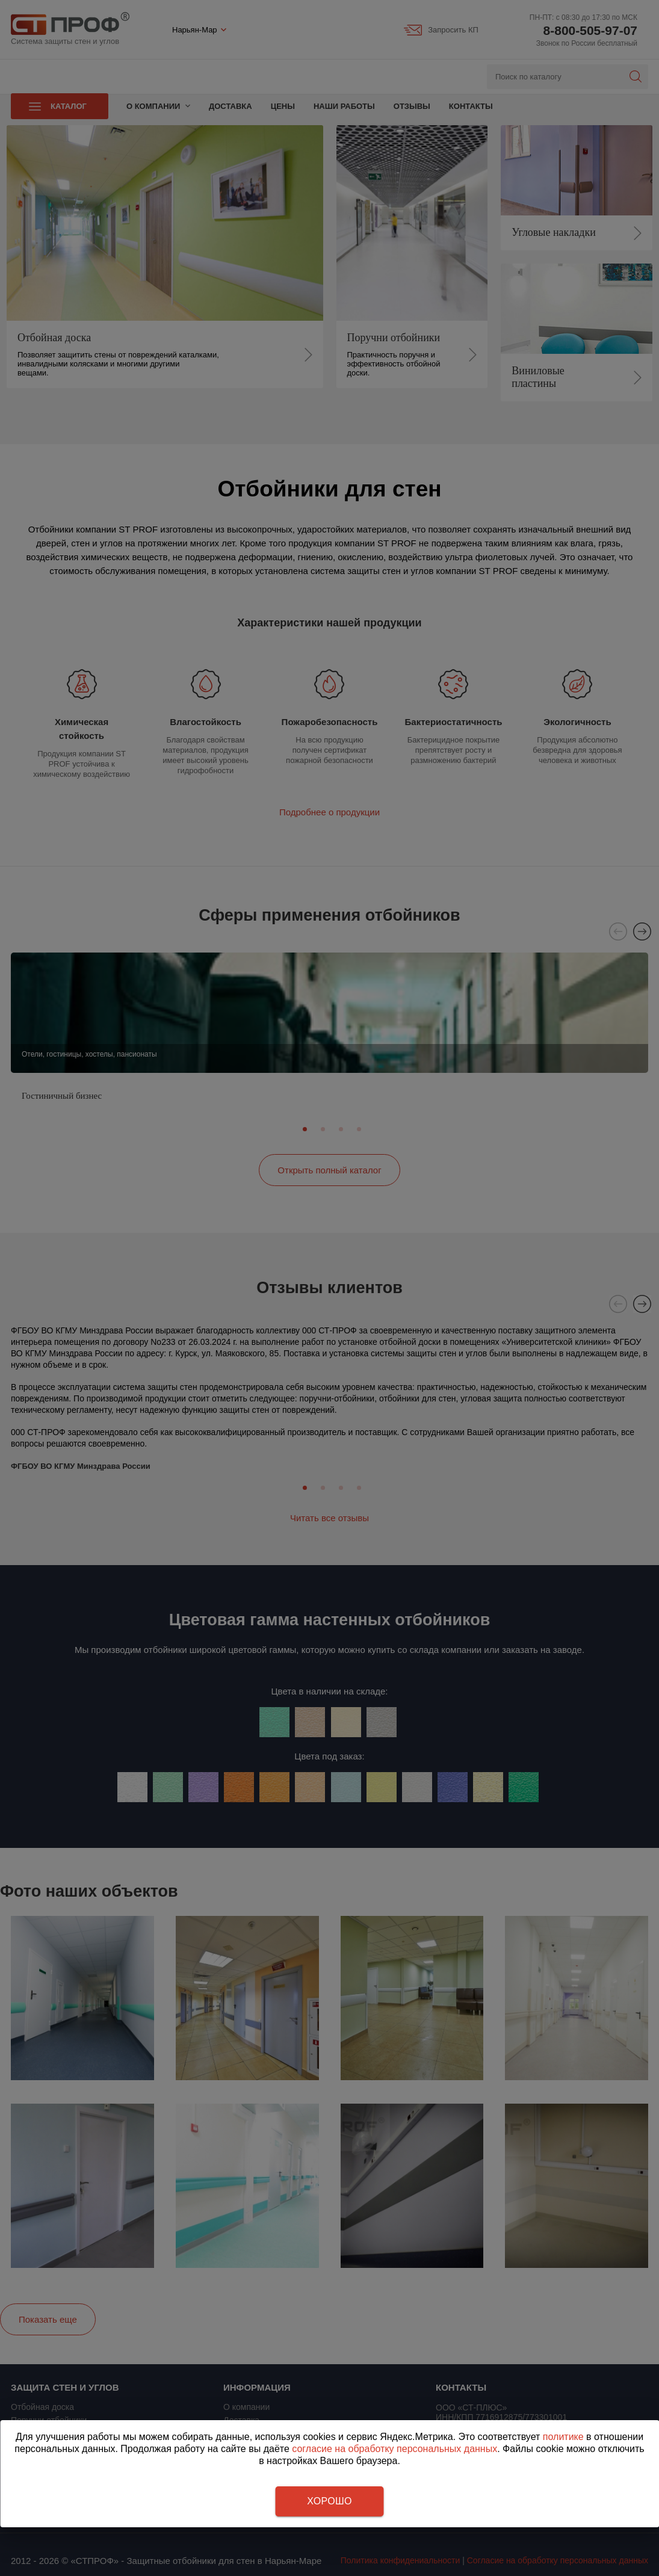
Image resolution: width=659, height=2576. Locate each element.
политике (563, 2437)
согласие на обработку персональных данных (394, 2449)
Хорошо (329, 2501)
